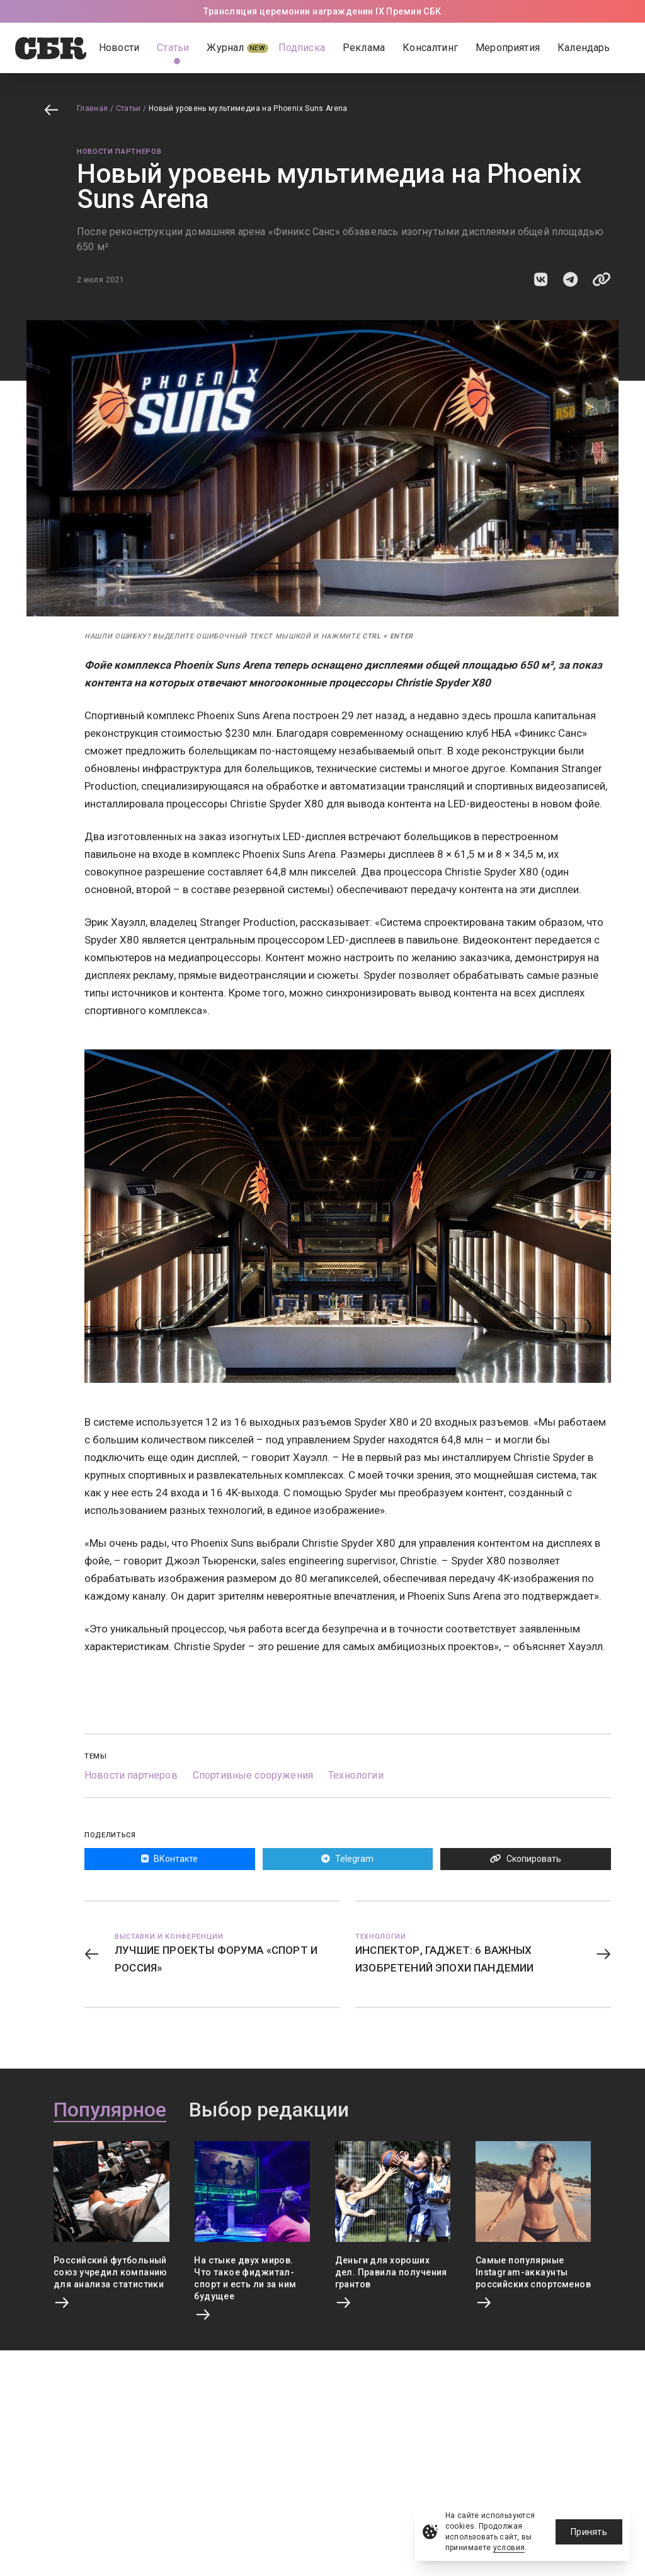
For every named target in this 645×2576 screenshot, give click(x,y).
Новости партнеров (119, 151)
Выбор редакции (269, 2110)
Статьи (128, 108)
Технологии (356, 1775)
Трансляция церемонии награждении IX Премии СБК (322, 11)
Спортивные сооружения (253, 1775)
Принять (589, 2532)
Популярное (110, 2110)
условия (509, 2547)
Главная (92, 108)
